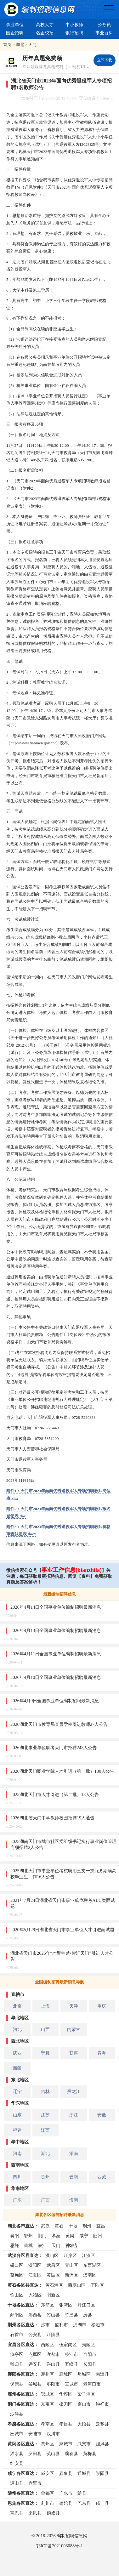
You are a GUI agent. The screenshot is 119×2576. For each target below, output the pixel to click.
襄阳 (14, 2235)
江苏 (45, 2114)
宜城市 (71, 2383)
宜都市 (53, 2354)
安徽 (101, 2114)
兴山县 (53, 2364)
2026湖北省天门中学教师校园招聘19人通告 (52, 1817)
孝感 (56, 2235)
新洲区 (71, 2274)
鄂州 (28, 2235)
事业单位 (15, 24)
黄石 (59, 2225)
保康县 (16, 2383)
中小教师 (74, 24)
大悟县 (84, 2423)
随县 (81, 2493)
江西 (45, 2130)
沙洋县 (16, 2413)
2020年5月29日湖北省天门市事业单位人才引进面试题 (62, 1929)
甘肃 (73, 2052)
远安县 (35, 2364)
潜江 (42, 2245)
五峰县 (71, 2364)
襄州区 (47, 2374)
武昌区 (53, 2265)
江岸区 (70, 2255)
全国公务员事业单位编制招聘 (109, 9)
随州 (97, 2235)
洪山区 (52, 2255)
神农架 (72, 2245)
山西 (45, 2029)
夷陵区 (88, 2344)
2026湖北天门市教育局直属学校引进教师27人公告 (59, 1724)
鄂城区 (47, 2394)
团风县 (102, 2443)
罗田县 (35, 2453)
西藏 (101, 2176)
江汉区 (88, 2255)
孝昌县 (65, 2423)
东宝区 (47, 2404)
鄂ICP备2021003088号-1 (59, 2545)
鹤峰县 (53, 2513)
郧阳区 (16, 2314)
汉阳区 (35, 2265)
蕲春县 (71, 2453)
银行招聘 (74, 32)
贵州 (45, 2176)
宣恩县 (16, 2513)
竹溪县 (71, 2314)
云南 (73, 2176)
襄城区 (65, 2374)
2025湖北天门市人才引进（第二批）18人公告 (54, 1794)
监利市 (61, 2324)
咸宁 (83, 2235)
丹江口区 (86, 2304)
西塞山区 (77, 2285)
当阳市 (89, 2354)
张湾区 (65, 2304)
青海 (101, 2052)
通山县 (16, 2483)
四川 (17, 2176)
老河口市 (92, 2383)
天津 (73, 2006)
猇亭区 (16, 2354)
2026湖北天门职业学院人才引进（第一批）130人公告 (62, 1771)
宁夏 (45, 2052)
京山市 (84, 2404)
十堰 (73, 2225)
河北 (17, 2029)
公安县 (35, 2334)
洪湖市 (79, 2324)
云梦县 (102, 2423)
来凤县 (35, 2513)
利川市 (47, 2503)
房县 (87, 2314)
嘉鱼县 (65, 2473)
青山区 (71, 2265)
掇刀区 (65, 2404)
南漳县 (102, 2374)
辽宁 (17, 2091)
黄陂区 (53, 2274)
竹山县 (53, 2314)
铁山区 (16, 2294)
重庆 (101, 2006)
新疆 (17, 2068)
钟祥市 (102, 2404)
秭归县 (16, 2364)
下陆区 (97, 2285)
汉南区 (89, 2274)
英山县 (53, 2453)
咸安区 (47, 2473)
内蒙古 (73, 2029)
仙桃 (28, 2245)
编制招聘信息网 (72, 2535)
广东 (17, 2200)
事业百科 (104, 32)
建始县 (65, 2503)
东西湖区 (92, 2265)
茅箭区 (47, 2304)
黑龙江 (73, 2091)
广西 (45, 2200)
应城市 (16, 2433)
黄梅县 (89, 2453)
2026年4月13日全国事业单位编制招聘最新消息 (55, 1630)
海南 (73, 2200)
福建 (17, 2130)
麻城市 (65, 2443)
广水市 (65, 2493)
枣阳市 (53, 2383)
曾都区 (47, 2493)
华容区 (65, 2394)
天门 (32, 44)
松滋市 (98, 2324)
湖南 (73, 2153)
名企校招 (45, 32)
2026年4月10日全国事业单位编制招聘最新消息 (55, 1677)
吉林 (45, 2091)
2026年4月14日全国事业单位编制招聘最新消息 (55, 1607)
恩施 (14, 2245)
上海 (45, 2006)
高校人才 (45, 24)
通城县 (84, 2473)
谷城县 (35, 2383)
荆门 (42, 2235)
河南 (17, 2153)
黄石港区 (54, 2285)
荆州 (86, 2225)
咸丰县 (102, 2503)
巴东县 (84, 2503)
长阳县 (89, 2364)
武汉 (45, 2225)
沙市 (45, 2324)
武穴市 (84, 2443)
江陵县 (53, 2334)
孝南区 (47, 2423)
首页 (7, 44)
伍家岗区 (68, 2344)
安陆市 (35, 2433)
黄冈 (69, 2235)
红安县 (16, 2463)
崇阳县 (102, 2473)
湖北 (20, 44)
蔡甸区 (16, 2274)
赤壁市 (35, 2483)
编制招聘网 (39, 9)
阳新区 (53, 2294)
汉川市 (53, 2433)
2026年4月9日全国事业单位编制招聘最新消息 (54, 1700)
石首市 (16, 2334)
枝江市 (71, 2354)
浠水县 (16, 2453)
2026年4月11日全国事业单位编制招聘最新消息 (55, 1653)
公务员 (104, 24)
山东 (17, 2114)
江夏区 (35, 2274)
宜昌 (100, 2225)
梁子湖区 (86, 2394)
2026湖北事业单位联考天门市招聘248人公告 (53, 1747)
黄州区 (47, 2443)
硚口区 (16, 2265)
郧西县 (35, 2314)
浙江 (73, 2114)
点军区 (35, 2354)
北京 (17, 2006)
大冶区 (35, 2294)
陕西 (17, 2052)
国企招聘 (15, 32)
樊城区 (84, 2374)
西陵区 (47, 2344)
